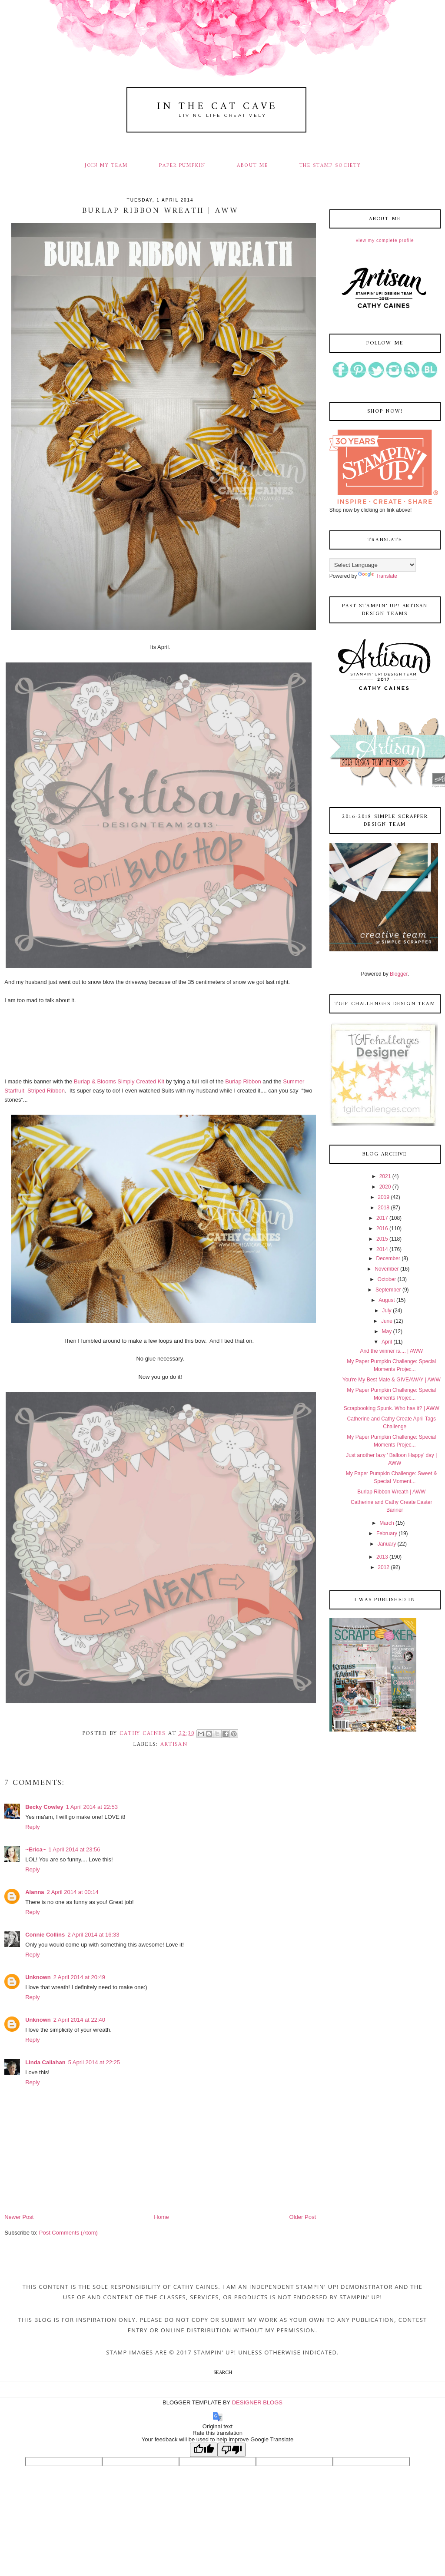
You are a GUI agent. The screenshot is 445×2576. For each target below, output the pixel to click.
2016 (382, 1228)
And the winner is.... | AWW (391, 1351)
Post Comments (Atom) (68, 2232)
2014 (382, 1249)
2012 (383, 1567)
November (387, 1269)
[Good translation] (204, 2450)
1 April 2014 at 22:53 (92, 1807)
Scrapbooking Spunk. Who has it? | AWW (391, 1408)
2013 (382, 1557)
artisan (173, 1744)
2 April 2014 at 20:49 (79, 1977)
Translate (377, 576)
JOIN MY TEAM (106, 165)
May (387, 1331)
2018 (383, 1208)
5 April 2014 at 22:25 (94, 2062)
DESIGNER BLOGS (257, 2402)
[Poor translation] (232, 2450)
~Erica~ (35, 1849)
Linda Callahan (45, 2062)
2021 (385, 1176)
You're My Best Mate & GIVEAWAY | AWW (391, 1380)
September (388, 1290)
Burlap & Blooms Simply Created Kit (119, 1081)
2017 (382, 1218)
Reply (32, 1827)
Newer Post (18, 2217)
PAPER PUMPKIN (182, 165)
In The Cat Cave (217, 107)
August (387, 1300)
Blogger (399, 974)
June (386, 1321)
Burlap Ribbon (243, 1081)
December (388, 1258)
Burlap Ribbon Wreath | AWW (391, 1492)
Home (161, 2217)
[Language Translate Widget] (372, 565)
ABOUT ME (252, 165)
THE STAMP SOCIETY (330, 165)
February (386, 1533)
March (386, 1523)
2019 (383, 1197)
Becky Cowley (44, 1807)
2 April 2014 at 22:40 (79, 2019)
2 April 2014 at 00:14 (73, 1892)
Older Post (302, 2217)
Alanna (34, 1892)
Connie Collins (45, 1934)
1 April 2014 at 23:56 (74, 1849)
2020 (385, 1187)
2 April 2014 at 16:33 (93, 1934)
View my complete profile (385, 240)
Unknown (38, 1977)
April (387, 1342)
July (386, 1311)
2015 (382, 1239)
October (387, 1279)
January (387, 1544)
